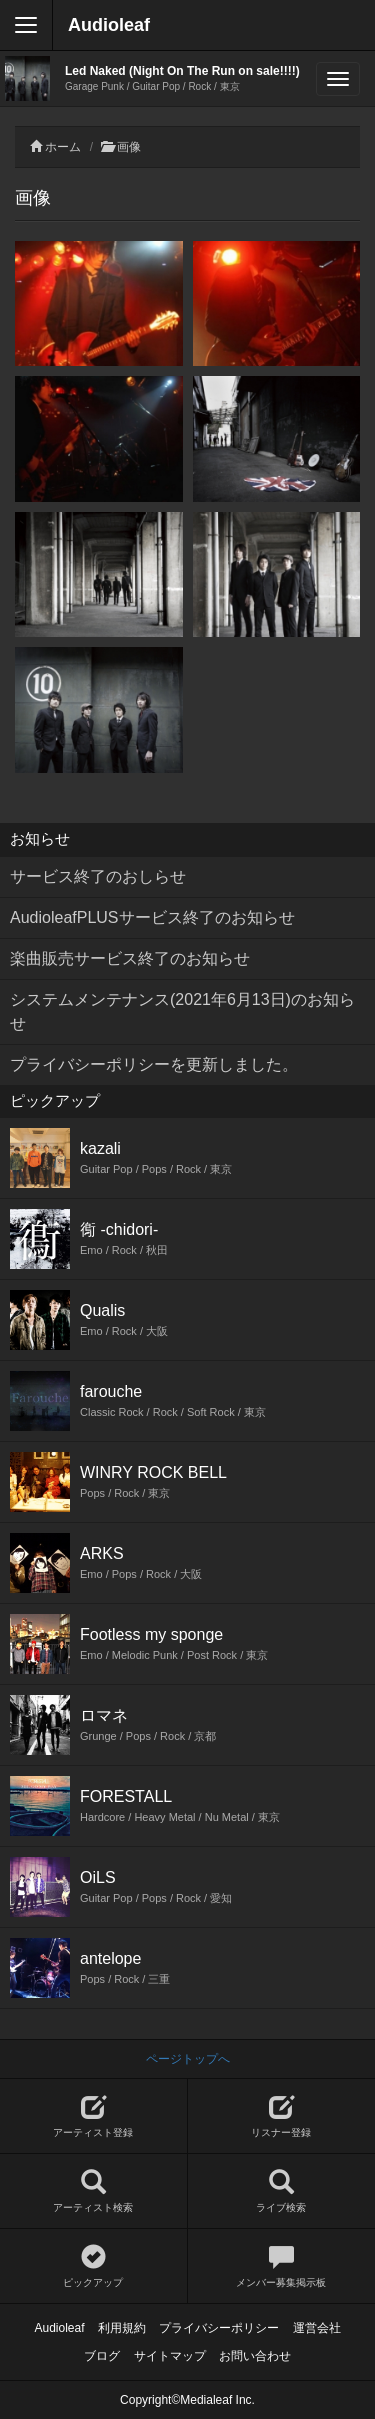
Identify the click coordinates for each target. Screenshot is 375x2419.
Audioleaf (109, 25)
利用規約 (122, 2328)
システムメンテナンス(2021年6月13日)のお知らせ (182, 1011)
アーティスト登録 (93, 2116)
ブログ (102, 2356)
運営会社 (317, 2328)
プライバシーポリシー (219, 2328)
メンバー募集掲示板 (282, 2266)
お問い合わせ (255, 2356)
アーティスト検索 (93, 2191)
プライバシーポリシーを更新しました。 (154, 1064)
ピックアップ (93, 2266)
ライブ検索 (282, 2191)
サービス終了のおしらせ (98, 876)
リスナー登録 (282, 2116)
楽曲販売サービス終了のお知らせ (130, 958)
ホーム (63, 147)
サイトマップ (170, 2356)
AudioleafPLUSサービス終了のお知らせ (152, 917)
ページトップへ (188, 2059)
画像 (129, 147)
